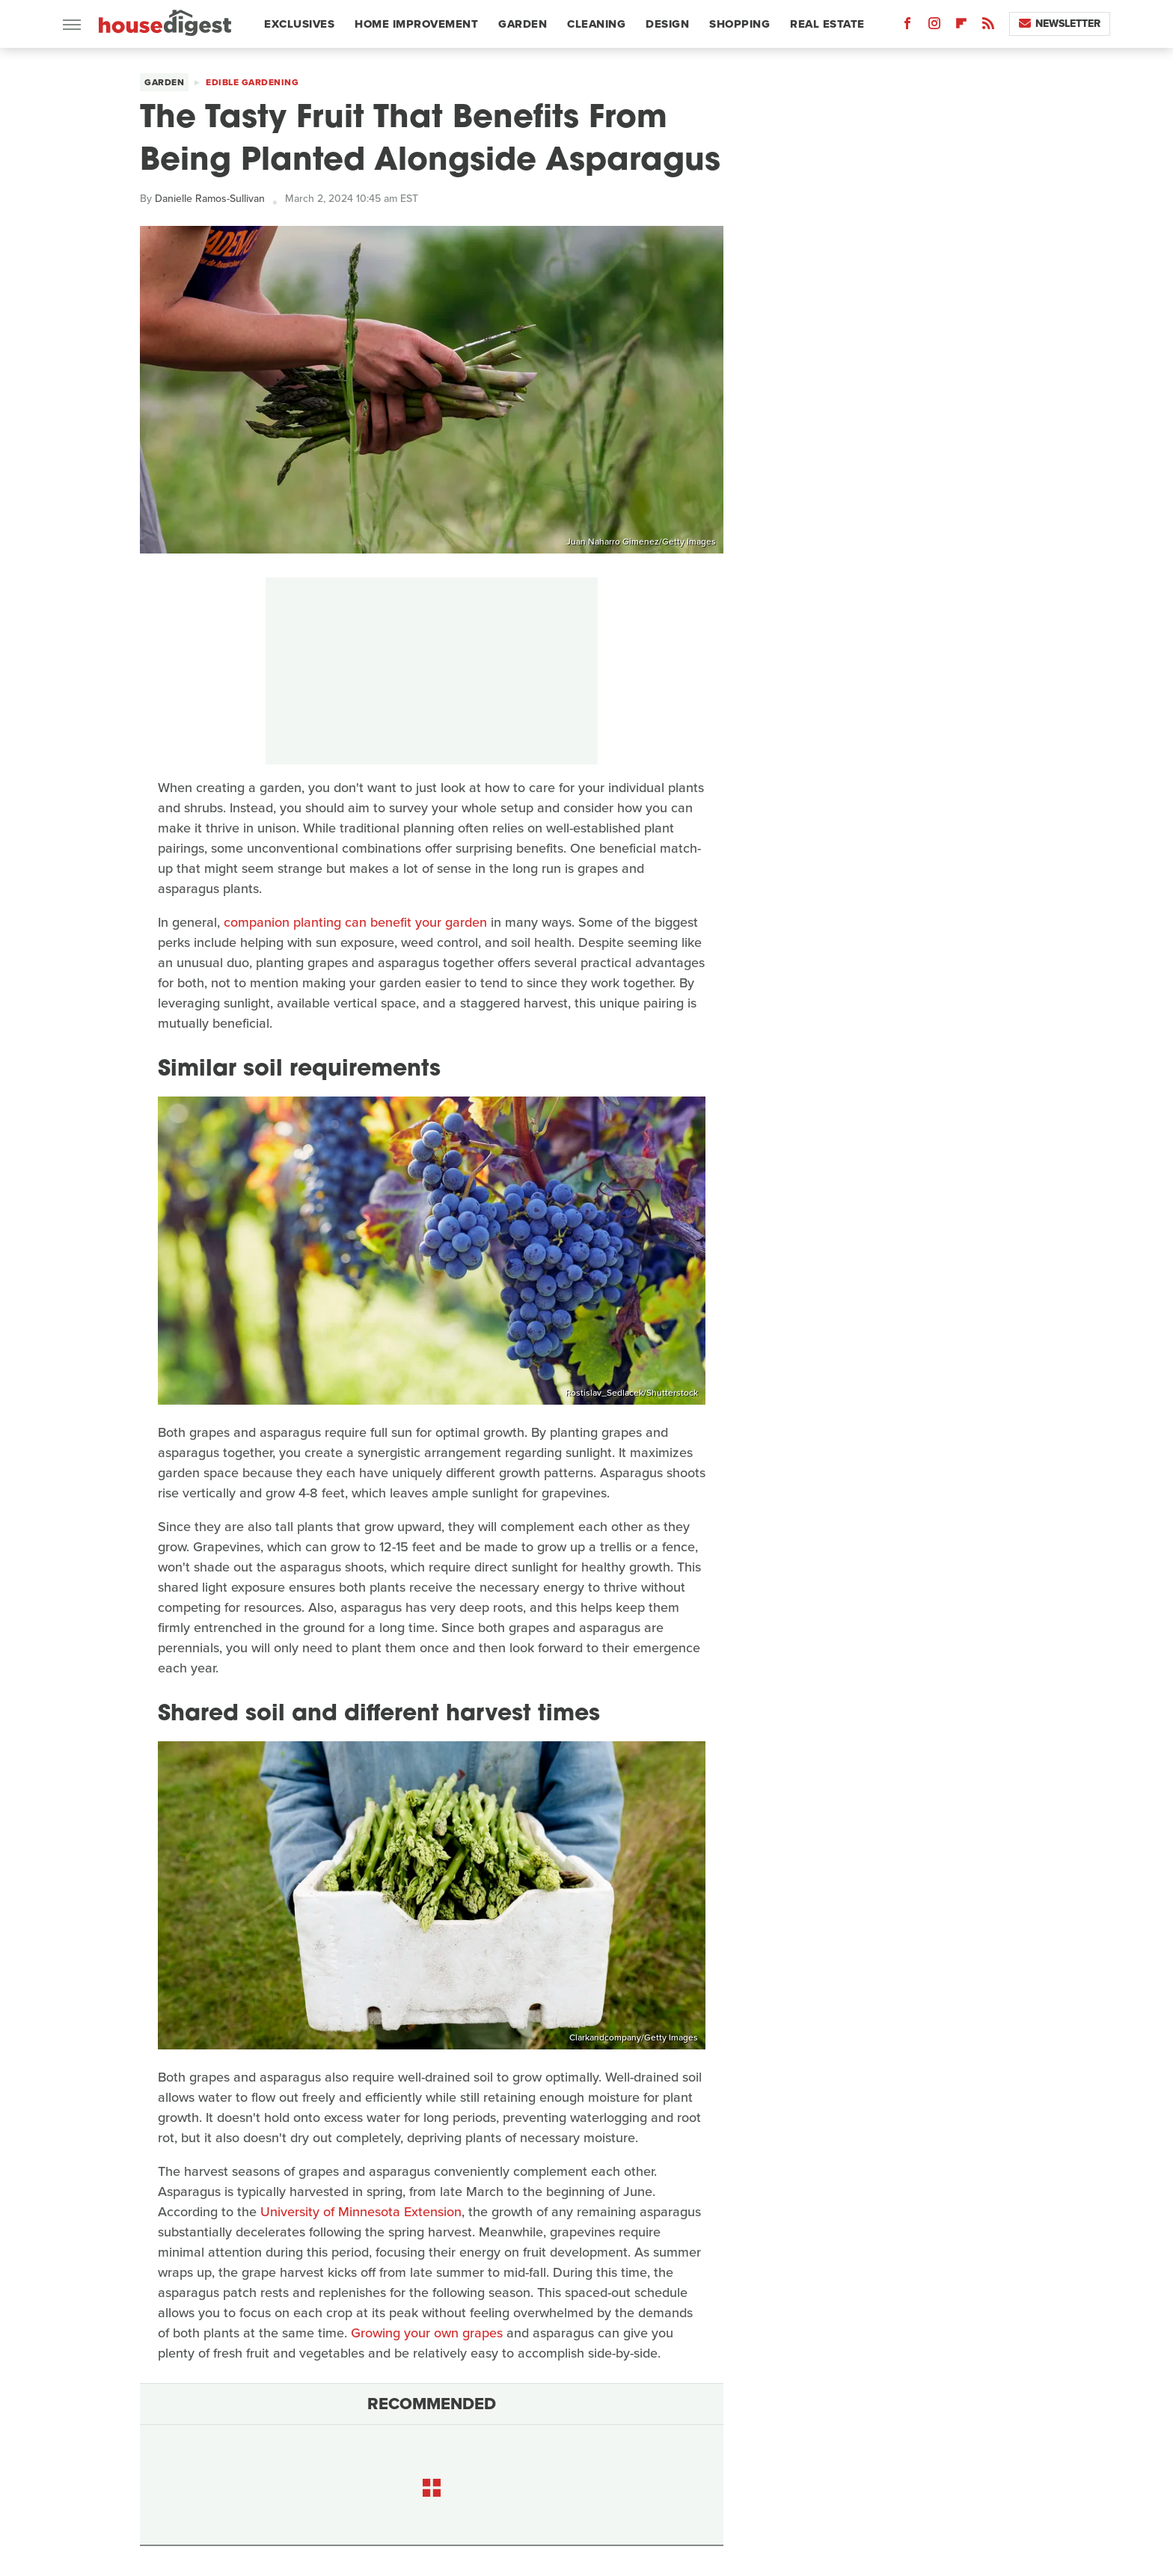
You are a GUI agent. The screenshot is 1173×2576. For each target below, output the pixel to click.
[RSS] (988, 26)
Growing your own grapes (427, 2333)
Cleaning (596, 24)
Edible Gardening (252, 82)
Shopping (739, 24)
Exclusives (299, 24)
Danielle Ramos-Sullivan (210, 198)
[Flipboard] (961, 26)
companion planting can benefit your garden (355, 922)
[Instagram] (934, 26)
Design (667, 24)
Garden (522, 24)
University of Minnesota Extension (361, 2211)
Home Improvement (416, 24)
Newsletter (1059, 23)
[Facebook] (907, 26)
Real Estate (827, 24)
